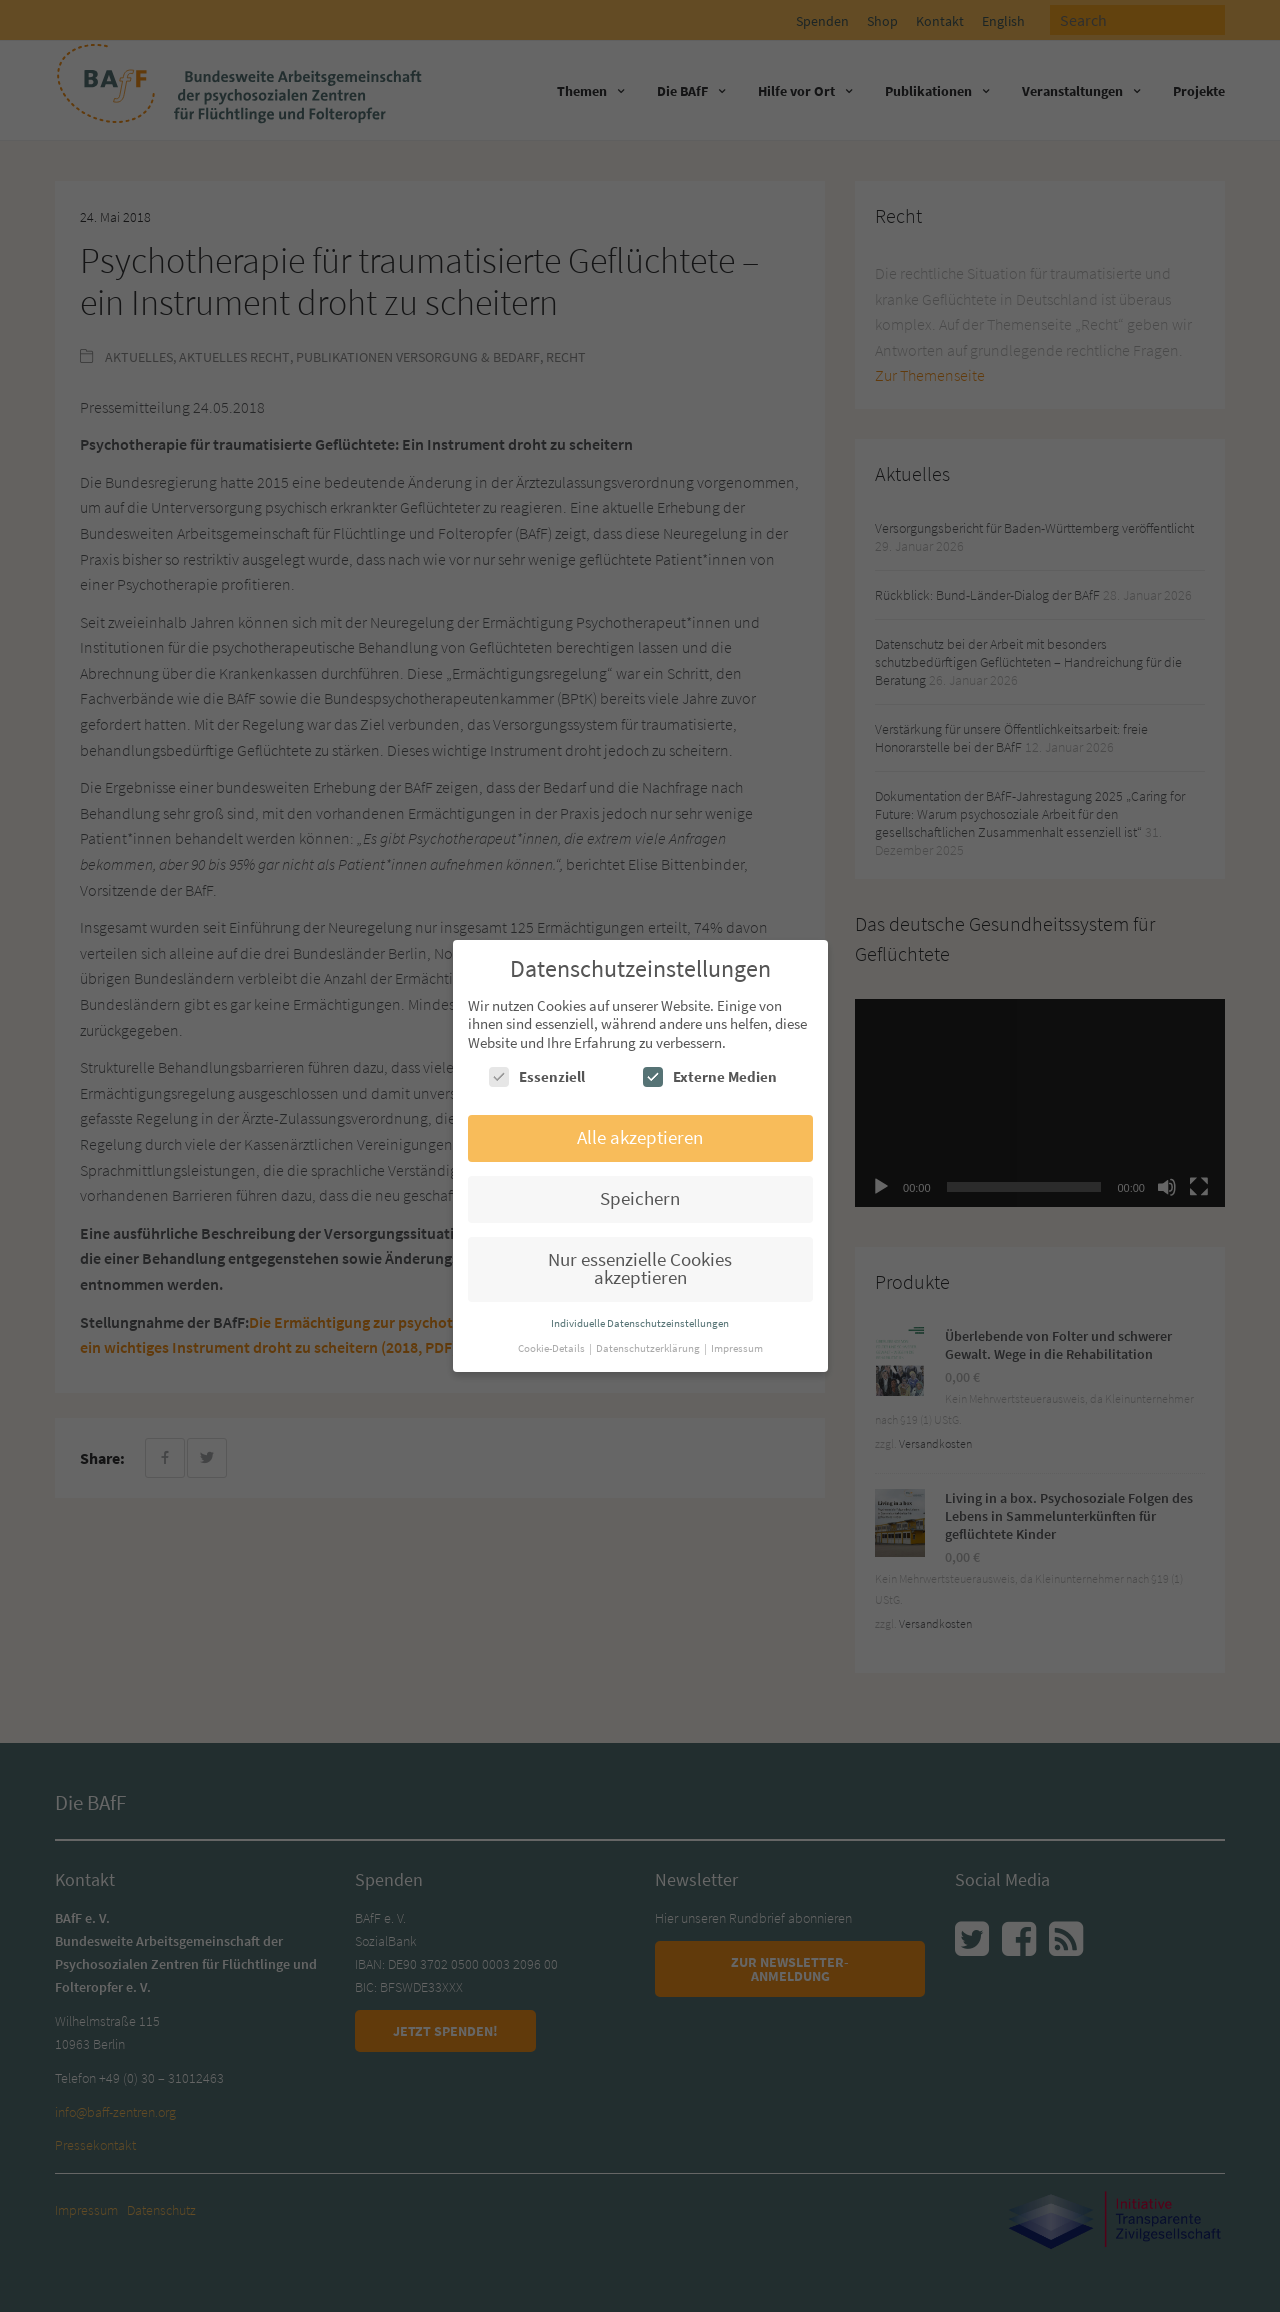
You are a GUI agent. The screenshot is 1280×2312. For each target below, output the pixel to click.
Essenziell (537, 1077)
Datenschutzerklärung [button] (649, 1348)
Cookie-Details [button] (552, 1348)
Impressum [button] (737, 1348)
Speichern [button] (640, 1198)
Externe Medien (710, 1077)
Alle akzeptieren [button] (640, 1137)
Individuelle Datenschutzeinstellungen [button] (640, 1323)
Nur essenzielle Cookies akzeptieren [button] (640, 1269)
